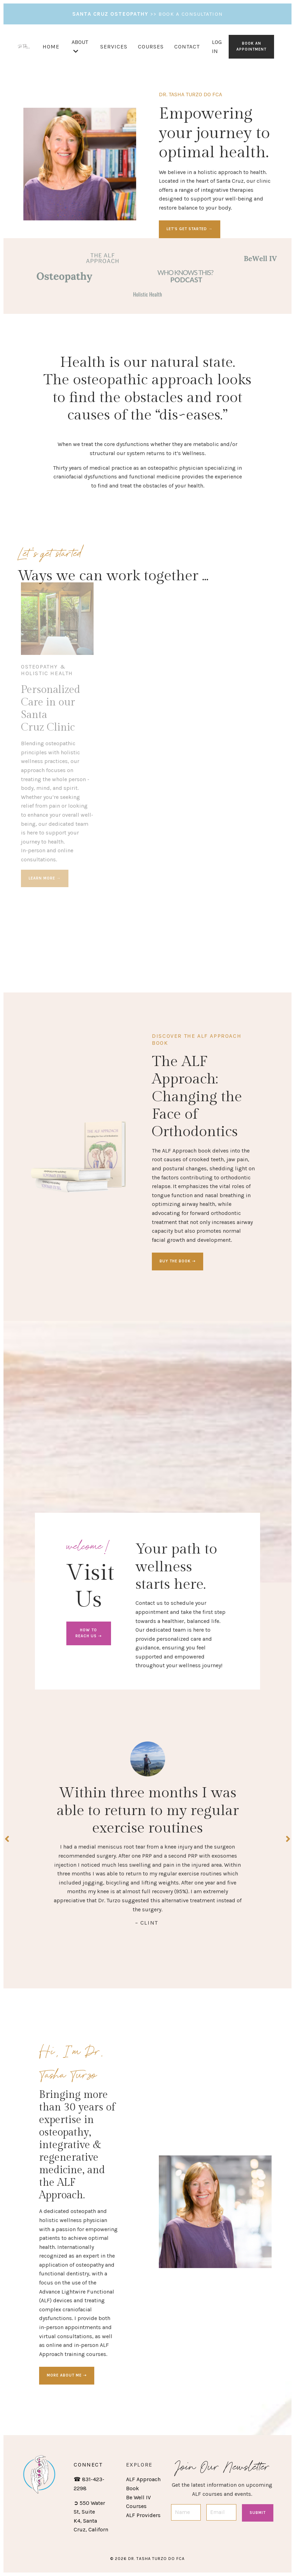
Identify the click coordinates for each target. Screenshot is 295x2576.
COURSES (151, 46)
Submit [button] (258, 2512)
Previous (6, 1839)
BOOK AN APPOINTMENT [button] (251, 46)
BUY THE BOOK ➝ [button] (178, 1261)
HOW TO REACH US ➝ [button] (88, 1633)
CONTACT (187, 46)
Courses (136, 2506)
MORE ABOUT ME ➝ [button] (67, 2375)
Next (288, 1839)
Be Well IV (138, 2497)
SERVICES (113, 46)
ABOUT (80, 46)
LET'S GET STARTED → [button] (190, 229)
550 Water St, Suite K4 (89, 2512)
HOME (51, 46)
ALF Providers (143, 2515)
